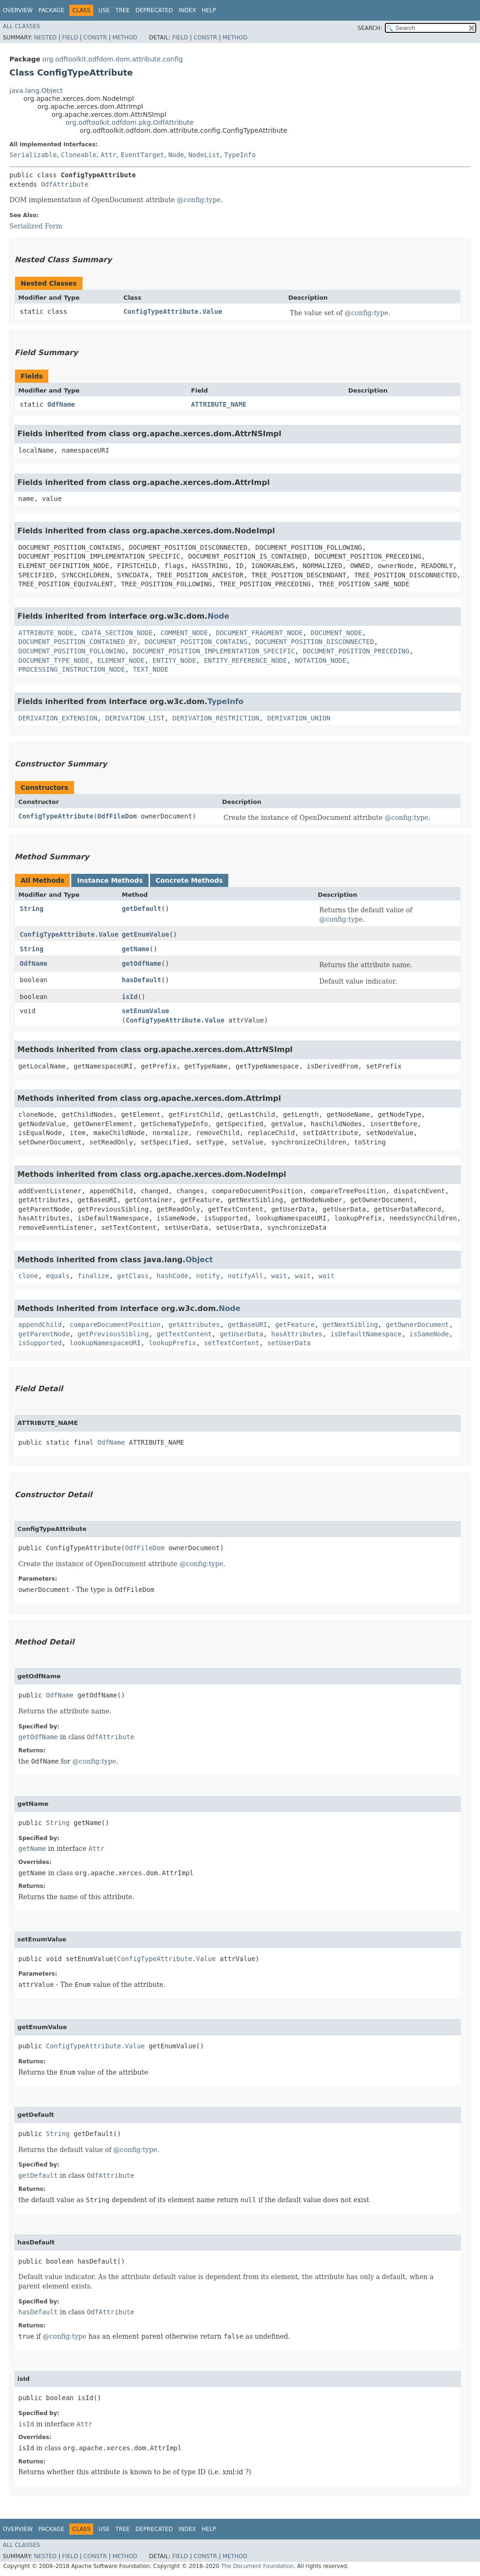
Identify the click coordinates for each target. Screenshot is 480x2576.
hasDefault (141, 980)
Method (124, 37)
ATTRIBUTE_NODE (46, 632)
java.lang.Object (36, 90)
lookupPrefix (172, 1343)
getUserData (241, 1334)
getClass (133, 1276)
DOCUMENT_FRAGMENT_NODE (259, 632)
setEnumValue (145, 1011)
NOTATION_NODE (320, 660)
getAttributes (194, 1324)
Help (209, 10)
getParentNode (44, 1334)
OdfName (61, 404)
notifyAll (245, 1276)
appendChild (40, 1324)
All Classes (21, 26)
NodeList (204, 155)
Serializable (33, 155)
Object (199, 1259)
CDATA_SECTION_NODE (117, 632)
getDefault (141, 908)
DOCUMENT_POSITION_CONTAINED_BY (77, 641)
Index (187, 10)
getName (136, 949)
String (32, 908)
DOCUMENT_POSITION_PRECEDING (356, 651)
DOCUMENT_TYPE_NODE (54, 660)
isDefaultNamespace (366, 1334)
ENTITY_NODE (174, 660)
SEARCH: (370, 28)
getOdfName (141, 963)
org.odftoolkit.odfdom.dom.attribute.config (112, 59)
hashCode (172, 1276)
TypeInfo (239, 155)
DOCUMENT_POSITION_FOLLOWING (71, 651)
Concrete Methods (189, 880)
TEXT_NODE (150, 669)
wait (279, 1276)
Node (176, 155)
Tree (122, 10)
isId (130, 996)
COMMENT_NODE (184, 632)
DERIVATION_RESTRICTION (215, 718)
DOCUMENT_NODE (336, 632)
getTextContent (184, 1334)
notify (208, 1276)
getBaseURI (247, 1324)
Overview (18, 10)
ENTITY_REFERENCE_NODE (245, 660)
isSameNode (429, 1334)
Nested (45, 37)
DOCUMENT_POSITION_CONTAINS (196, 641)
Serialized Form (35, 226)
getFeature (295, 1324)
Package (51, 10)
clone (28, 1276)
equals (58, 1276)
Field (70, 37)
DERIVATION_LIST (134, 718)
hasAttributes (296, 1334)
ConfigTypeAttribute (55, 816)
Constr (95, 37)
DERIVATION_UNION (298, 718)
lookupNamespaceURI (105, 1343)
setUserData (289, 1343)
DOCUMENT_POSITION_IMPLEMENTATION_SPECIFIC (214, 651)
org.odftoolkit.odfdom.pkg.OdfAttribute (130, 122)
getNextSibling (350, 1324)
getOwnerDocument (417, 1324)
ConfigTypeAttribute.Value (172, 311)
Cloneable (79, 155)
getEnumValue (145, 934)
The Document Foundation (257, 2566)
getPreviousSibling (113, 1334)
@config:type (199, 200)
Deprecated (154, 10)
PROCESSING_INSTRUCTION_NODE (71, 669)
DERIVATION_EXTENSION (58, 718)
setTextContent (231, 1343)
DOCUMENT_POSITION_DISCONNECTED (314, 641)
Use (104, 10)
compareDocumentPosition (115, 1324)
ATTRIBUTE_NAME (219, 404)
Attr (109, 155)
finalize (93, 1276)
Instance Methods (109, 880)
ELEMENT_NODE (121, 660)
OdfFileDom (117, 816)
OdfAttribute (64, 184)
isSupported (40, 1343)
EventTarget (142, 155)
